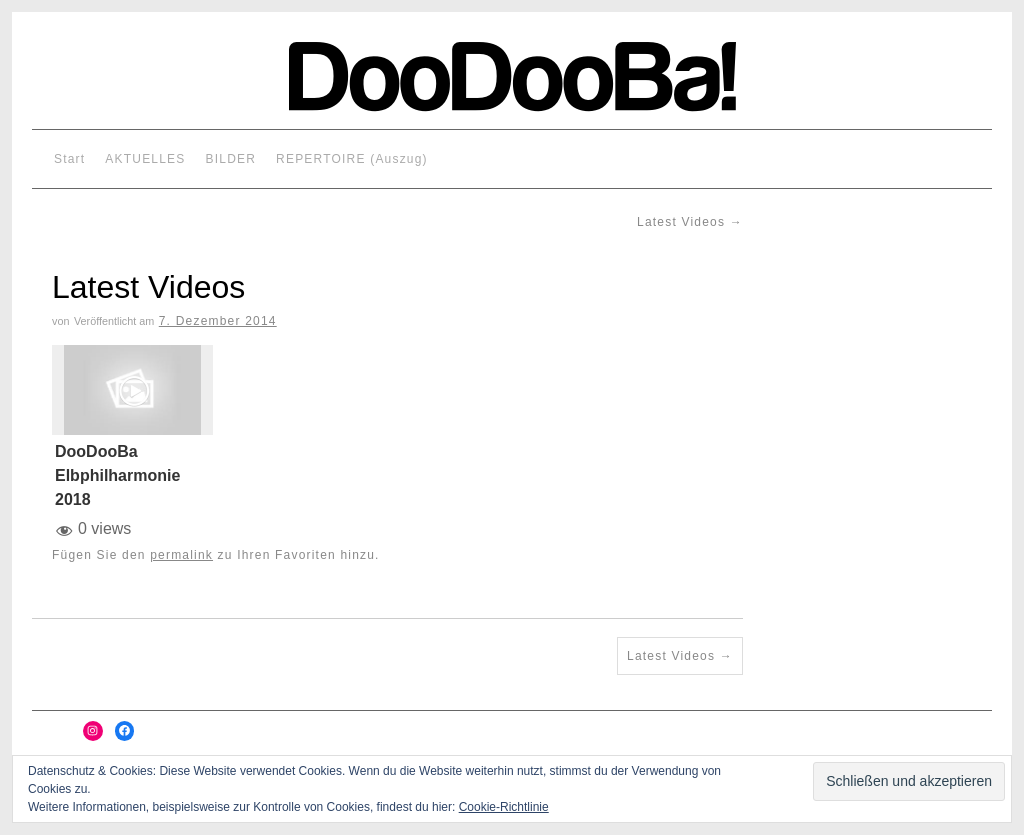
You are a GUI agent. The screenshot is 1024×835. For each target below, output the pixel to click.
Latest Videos (690, 222)
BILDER (231, 159)
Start (69, 159)
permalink (181, 555)
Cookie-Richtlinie (504, 807)
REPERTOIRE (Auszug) (352, 159)
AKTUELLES (145, 159)
